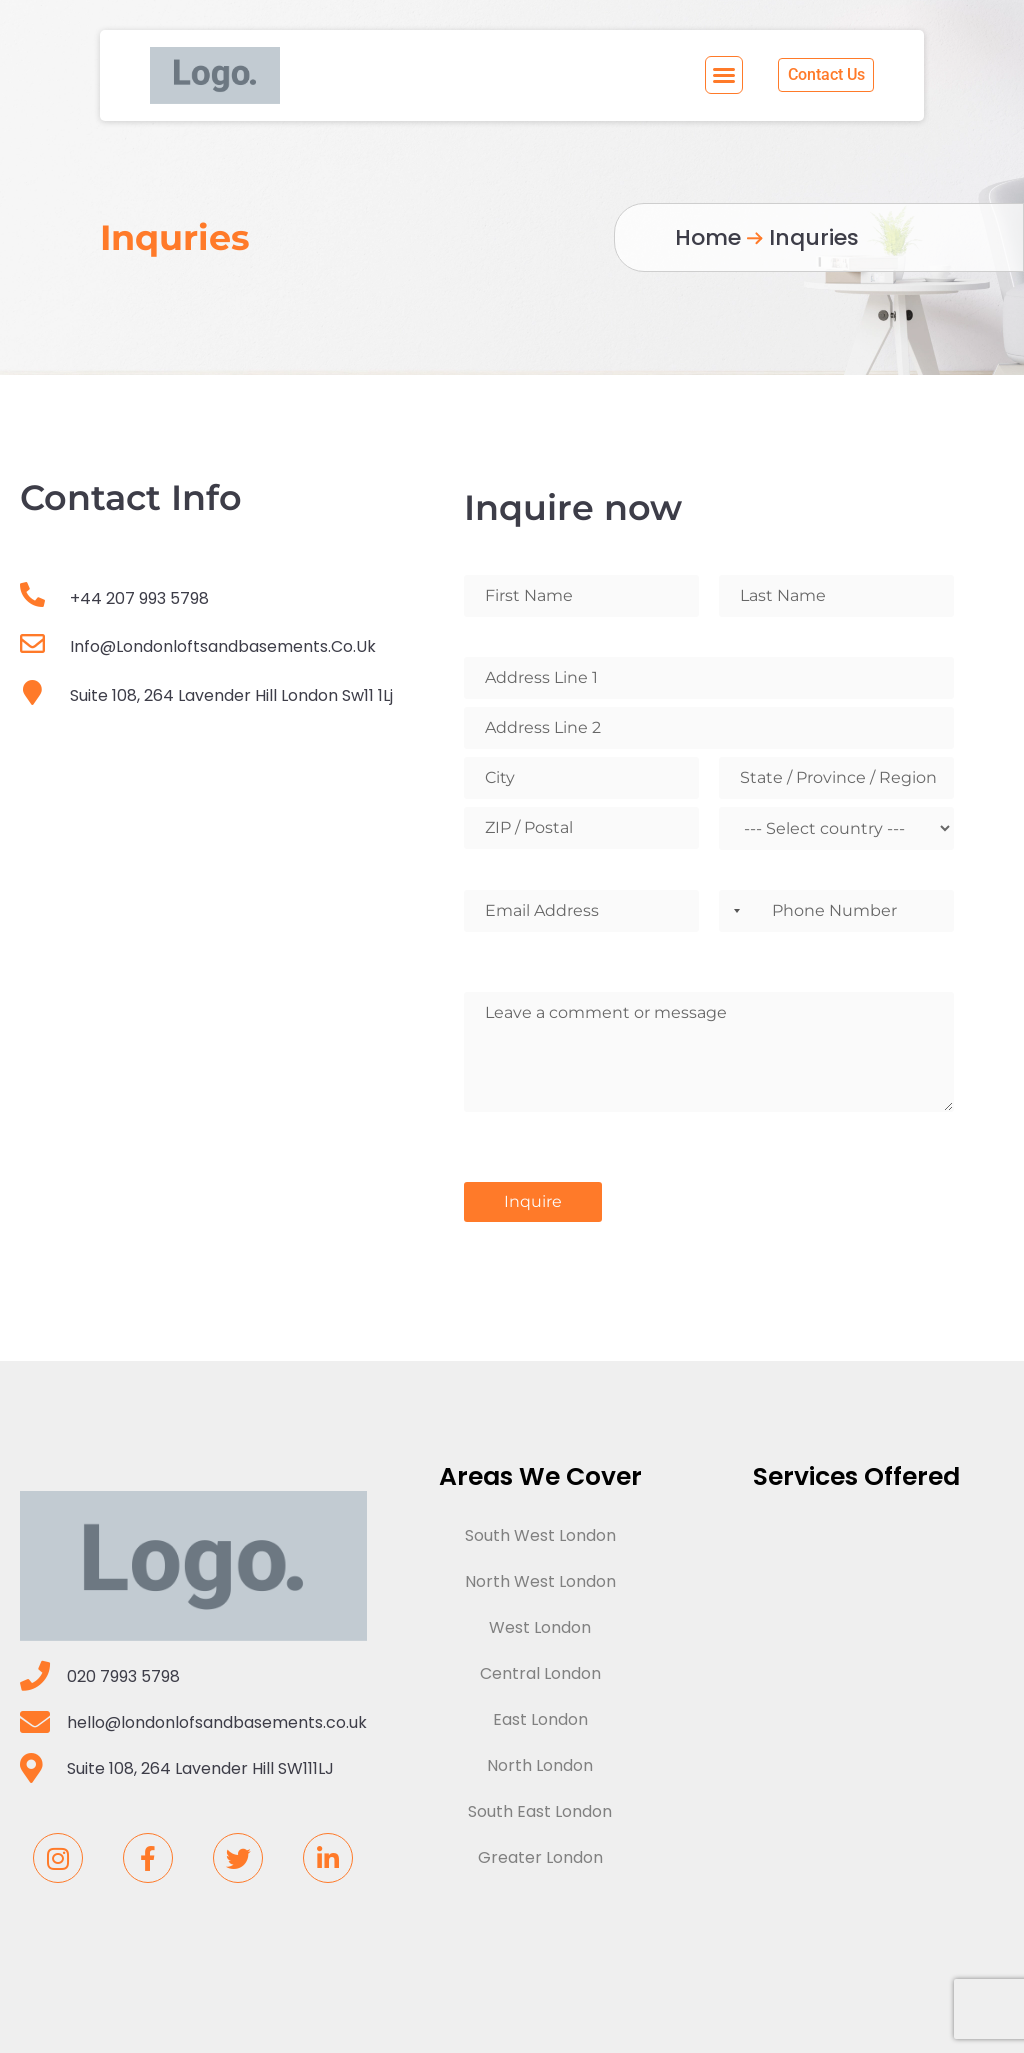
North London (540, 1765)
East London (540, 1719)
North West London (540, 1581)
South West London (540, 1535)
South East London (540, 1811)
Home (708, 237)
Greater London (540, 1857)
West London (540, 1627)
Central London (540, 1673)
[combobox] (733, 911)
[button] (725, 75)
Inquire (533, 1201)
